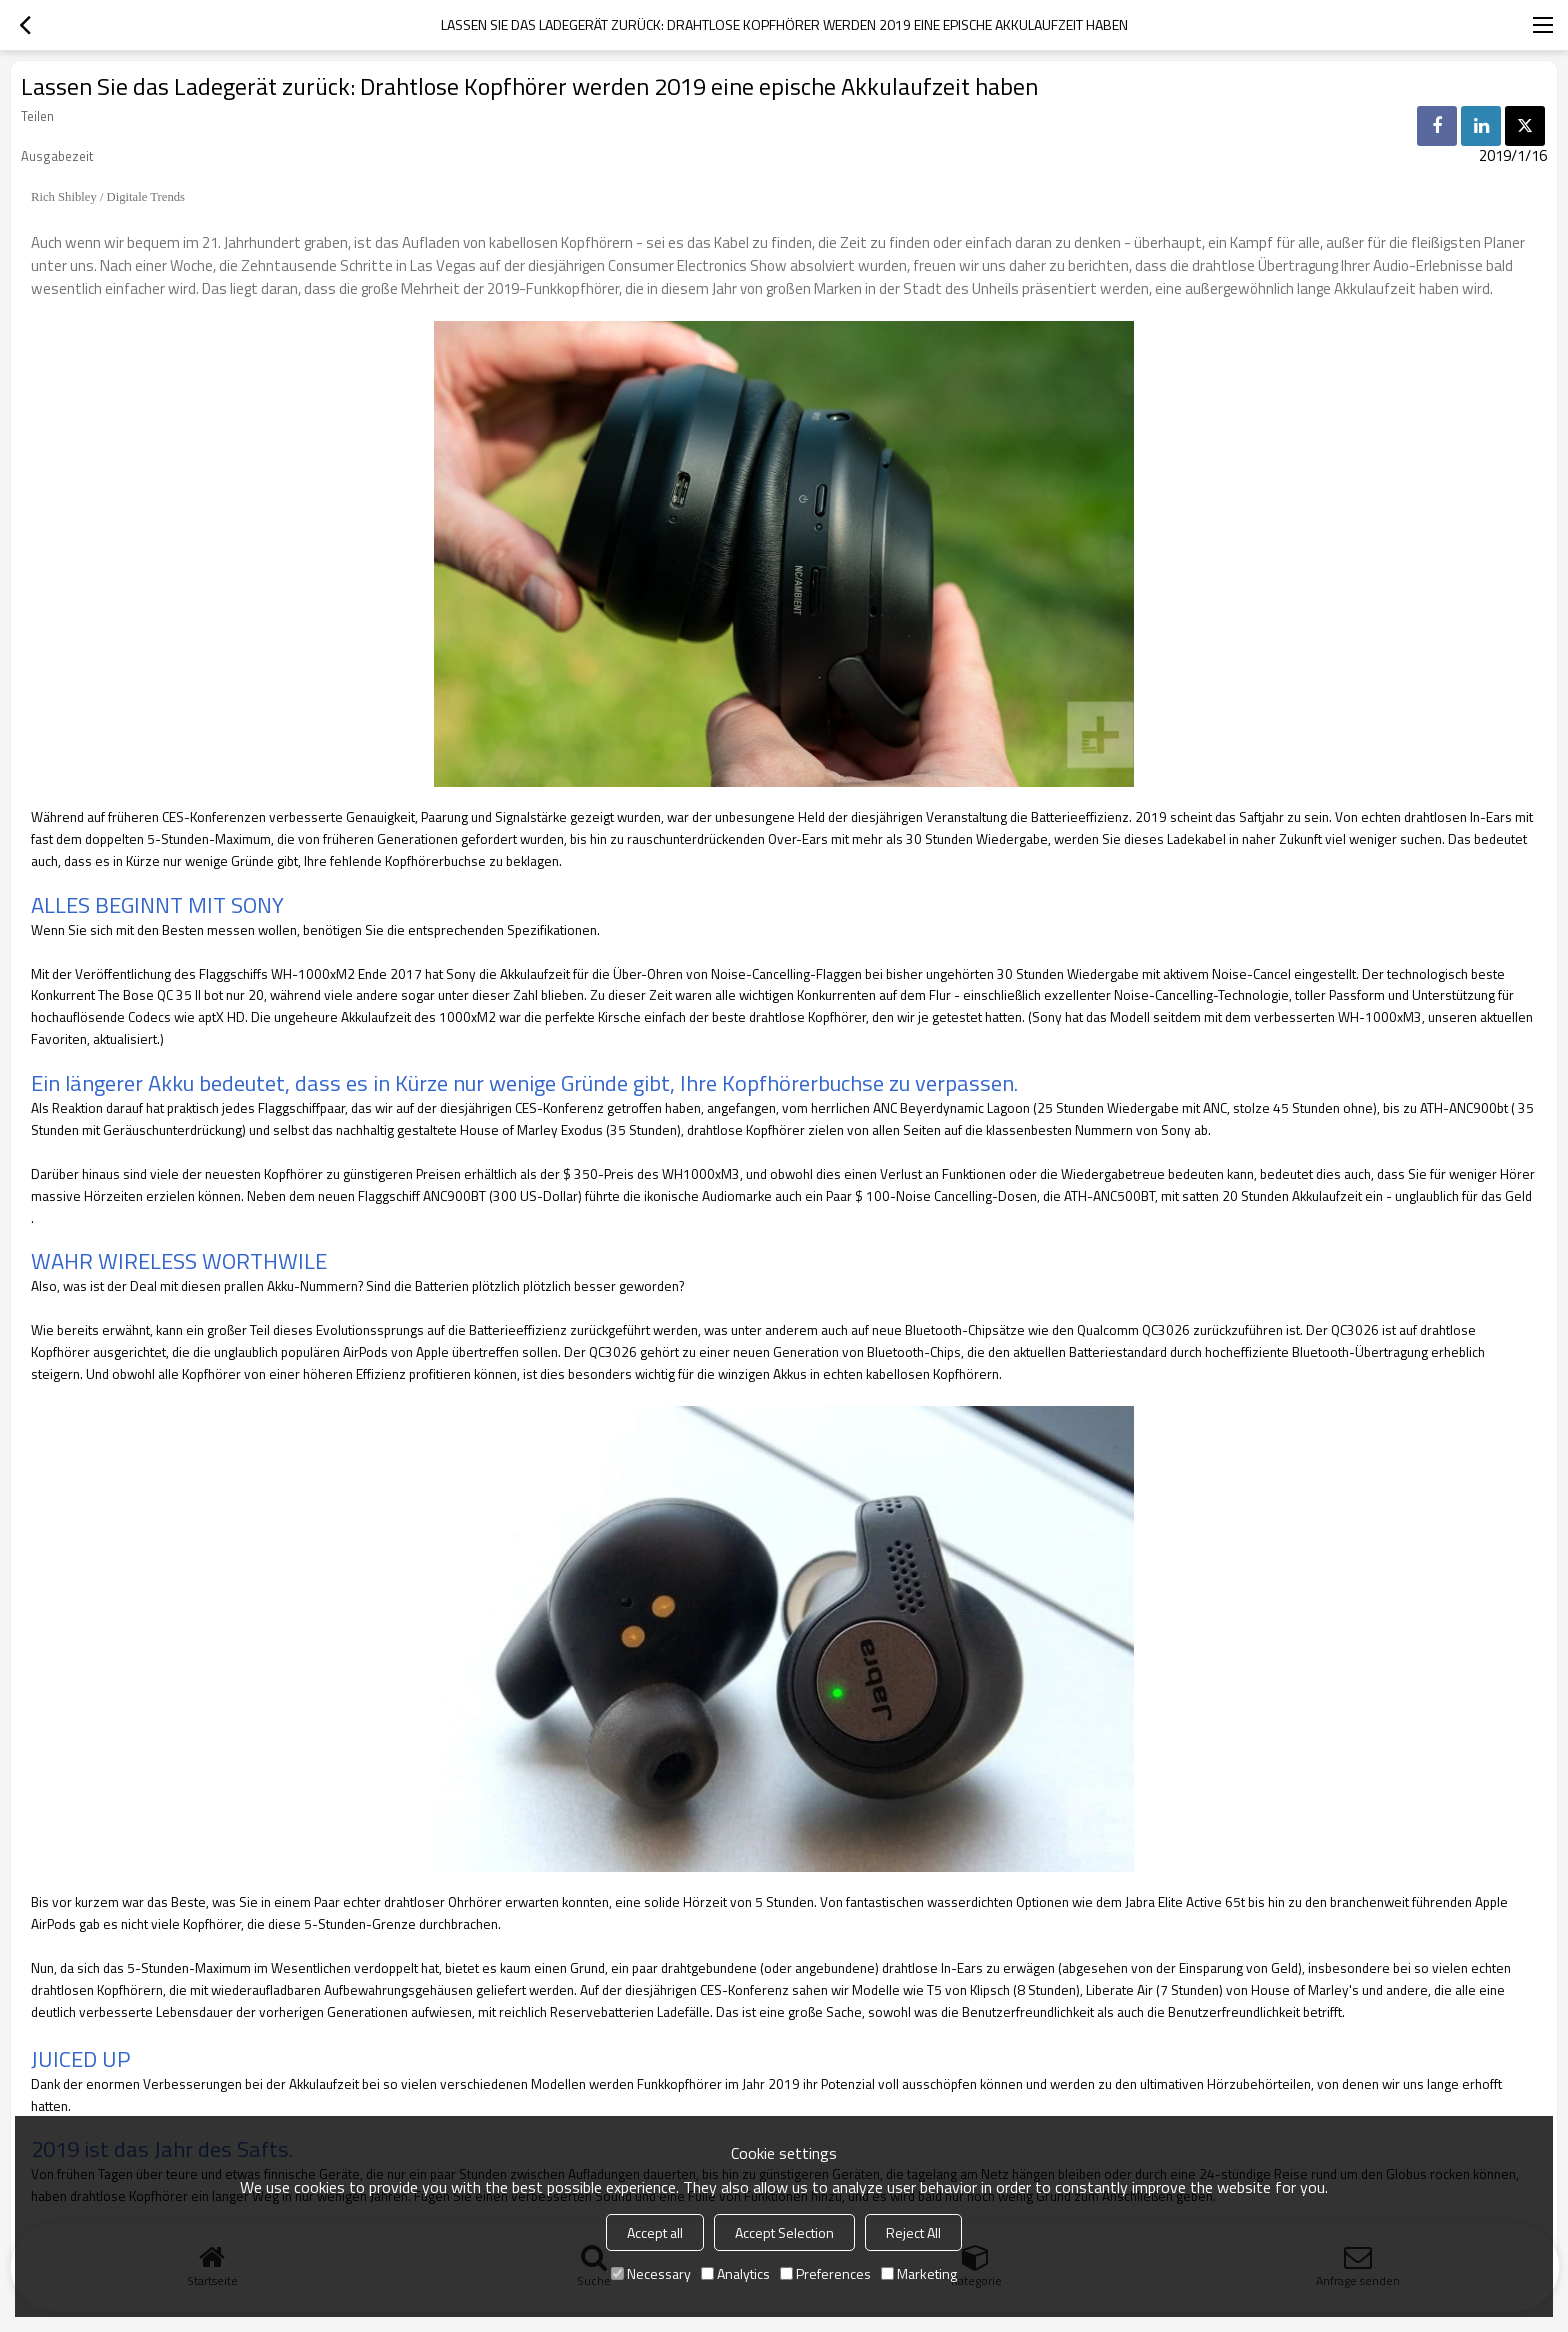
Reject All (913, 2232)
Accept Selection (784, 2232)
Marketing (919, 2273)
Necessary (651, 2273)
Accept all (655, 2232)
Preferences (825, 2273)
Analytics (735, 2273)
